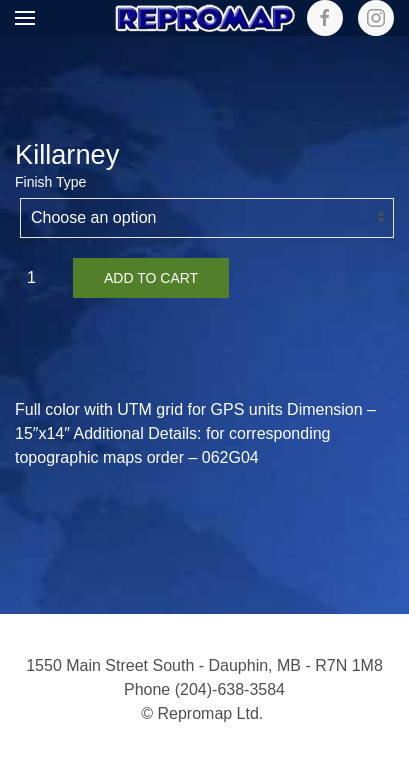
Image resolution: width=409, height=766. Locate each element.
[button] (25, 18)
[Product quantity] (39, 278)
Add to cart (151, 278)
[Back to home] (205, 18)
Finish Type (50, 182)
